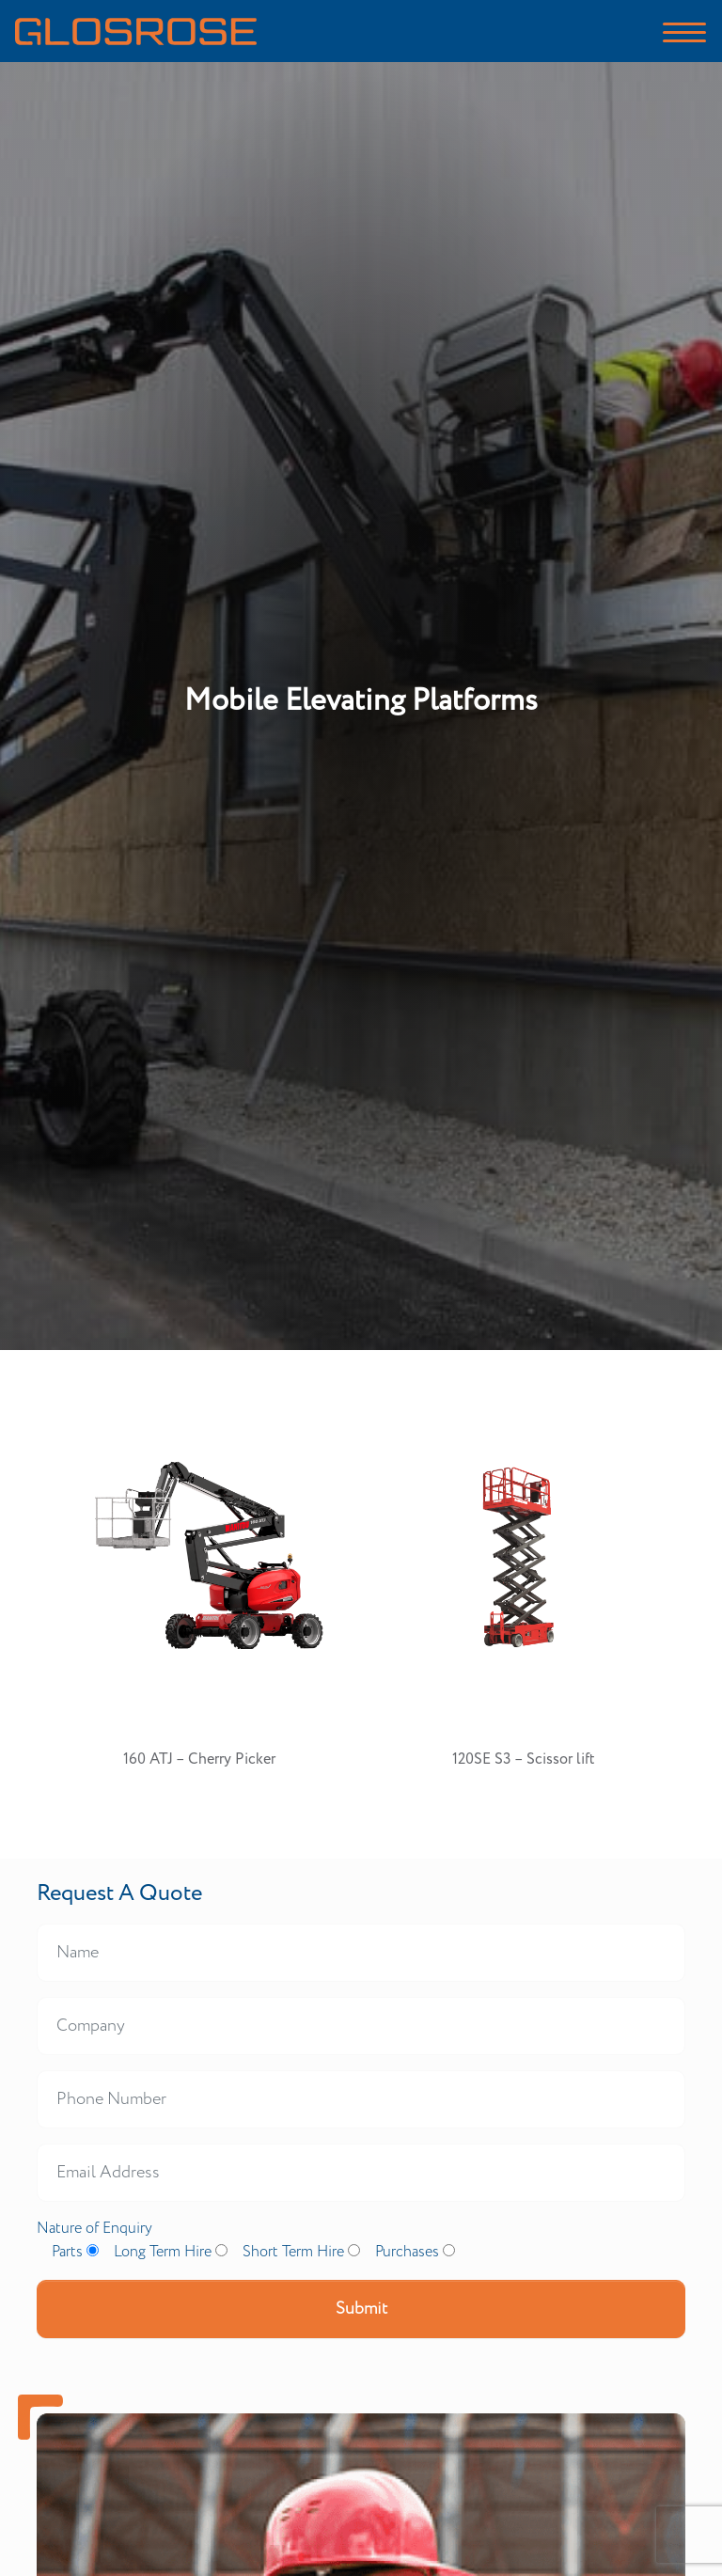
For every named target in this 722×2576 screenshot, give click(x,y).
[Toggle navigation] (684, 31)
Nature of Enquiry (94, 2228)
